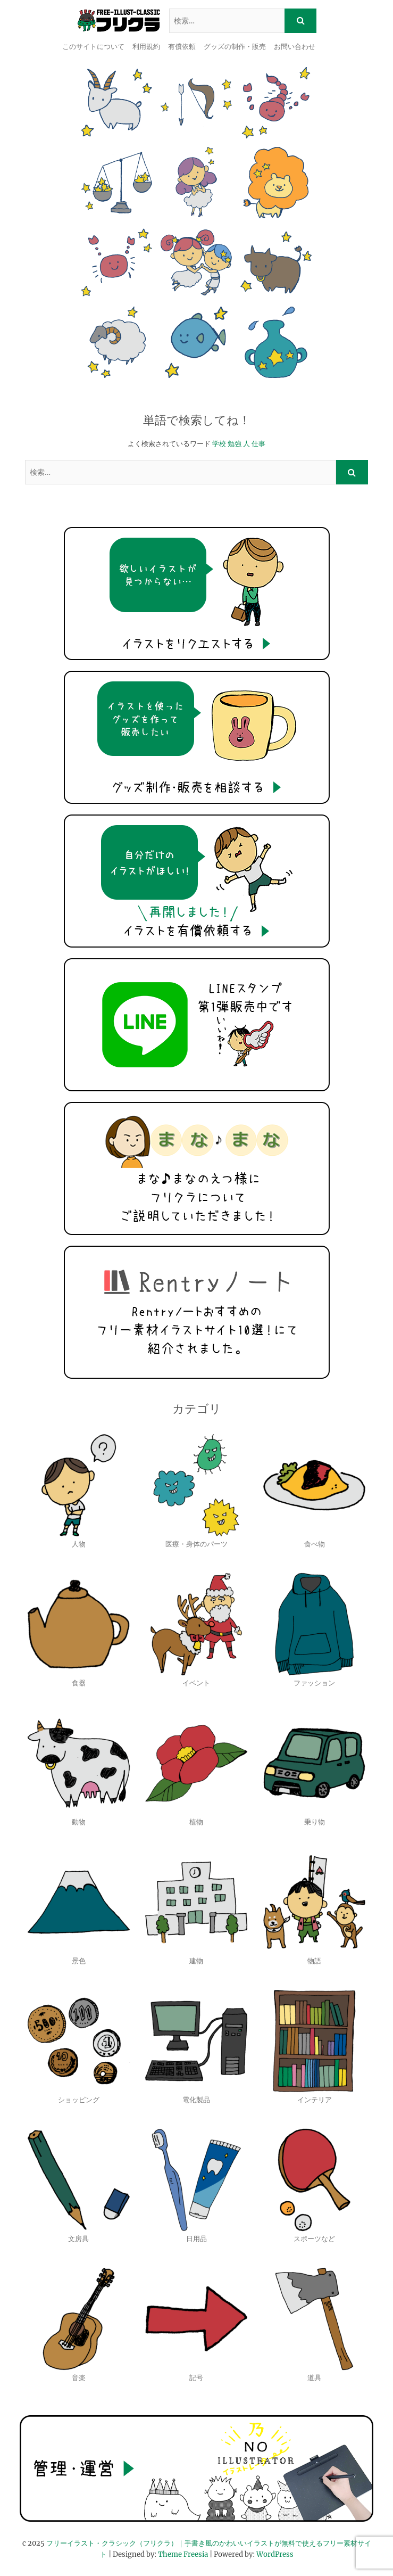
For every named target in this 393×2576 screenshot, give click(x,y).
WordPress (275, 2554)
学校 (219, 443)
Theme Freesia (183, 2554)
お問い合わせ (294, 46)
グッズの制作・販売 (235, 46)
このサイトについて (93, 46)
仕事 (258, 443)
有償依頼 (182, 46)
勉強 (234, 443)
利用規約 (146, 46)
